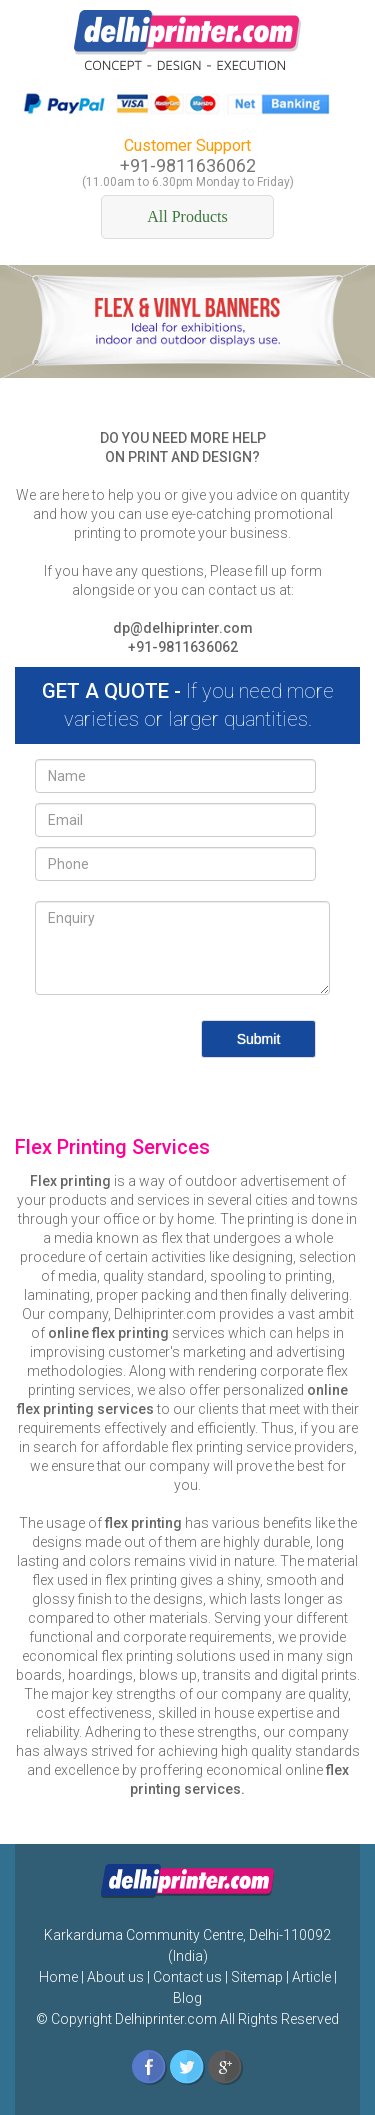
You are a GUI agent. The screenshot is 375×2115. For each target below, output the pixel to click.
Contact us (187, 1977)
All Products (187, 216)
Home (58, 1977)
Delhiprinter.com (164, 2019)
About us (115, 1977)
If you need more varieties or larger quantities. (188, 705)
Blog (187, 1998)
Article (311, 1977)
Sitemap (257, 1977)
